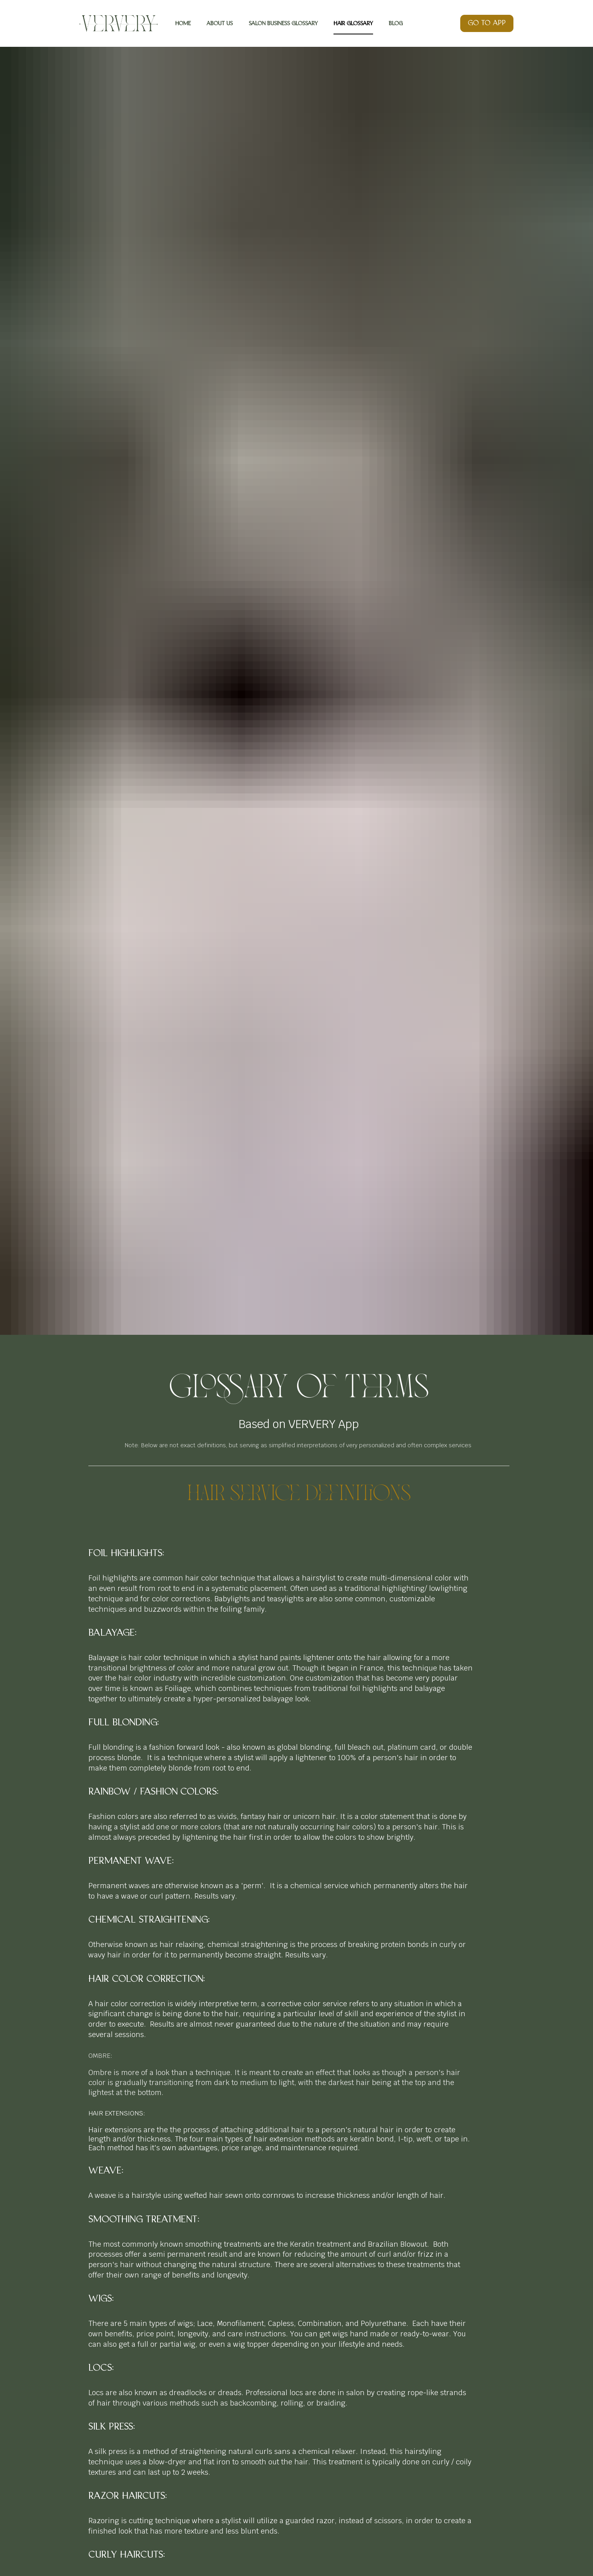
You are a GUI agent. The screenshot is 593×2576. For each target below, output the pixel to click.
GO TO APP (487, 23)
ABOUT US (219, 23)
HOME (183, 23)
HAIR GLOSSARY (353, 23)
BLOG (396, 23)
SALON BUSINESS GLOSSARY (283, 23)
